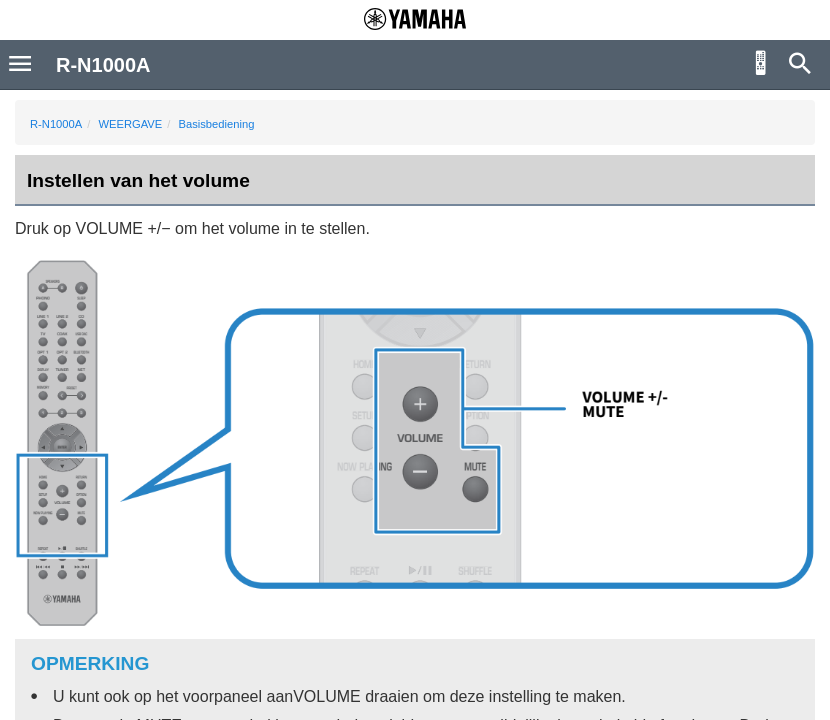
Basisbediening (217, 124)
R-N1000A (56, 124)
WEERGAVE (130, 124)
